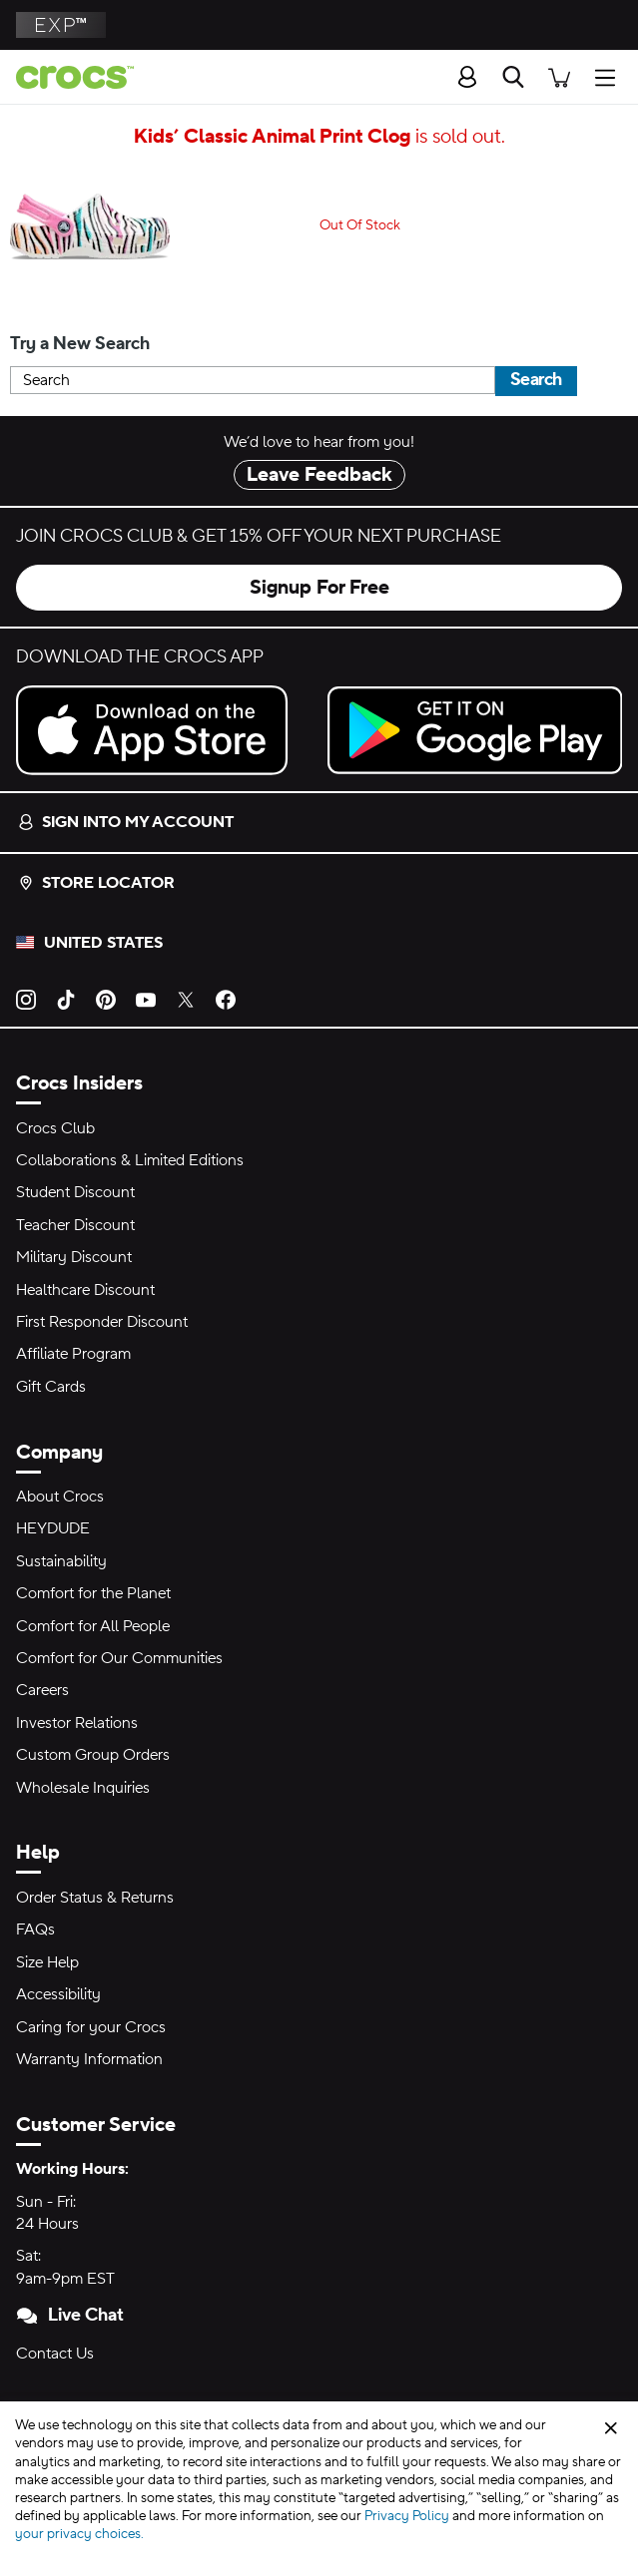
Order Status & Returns (95, 1898)
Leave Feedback (319, 475)
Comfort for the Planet (93, 1593)
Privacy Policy (406, 2516)
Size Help (47, 1962)
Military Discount (74, 1257)
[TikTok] (66, 999)
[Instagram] (26, 999)
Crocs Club (55, 1128)
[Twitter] (186, 999)
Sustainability (61, 1561)
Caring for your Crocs (91, 2027)
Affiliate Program (73, 1354)
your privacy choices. (79, 2534)
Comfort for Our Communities (119, 1658)
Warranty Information (89, 2059)
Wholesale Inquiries (83, 1788)
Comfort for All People (93, 1626)
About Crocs (60, 1496)
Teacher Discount (75, 1225)
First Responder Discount (102, 1322)
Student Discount (75, 1192)
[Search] (513, 77)
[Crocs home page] (67, 77)
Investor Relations (77, 1723)
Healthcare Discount (85, 1290)
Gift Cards (51, 1387)
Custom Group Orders (93, 1755)
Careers (42, 1690)
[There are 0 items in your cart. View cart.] (559, 76)
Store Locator (96, 883)
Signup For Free (319, 588)
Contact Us (55, 2353)
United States (103, 943)
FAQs (35, 1929)
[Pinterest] (106, 999)
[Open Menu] (610, 76)
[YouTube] (146, 999)
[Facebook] (226, 999)
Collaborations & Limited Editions (130, 1160)
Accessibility (58, 1994)
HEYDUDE (53, 1528)
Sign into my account (126, 822)
